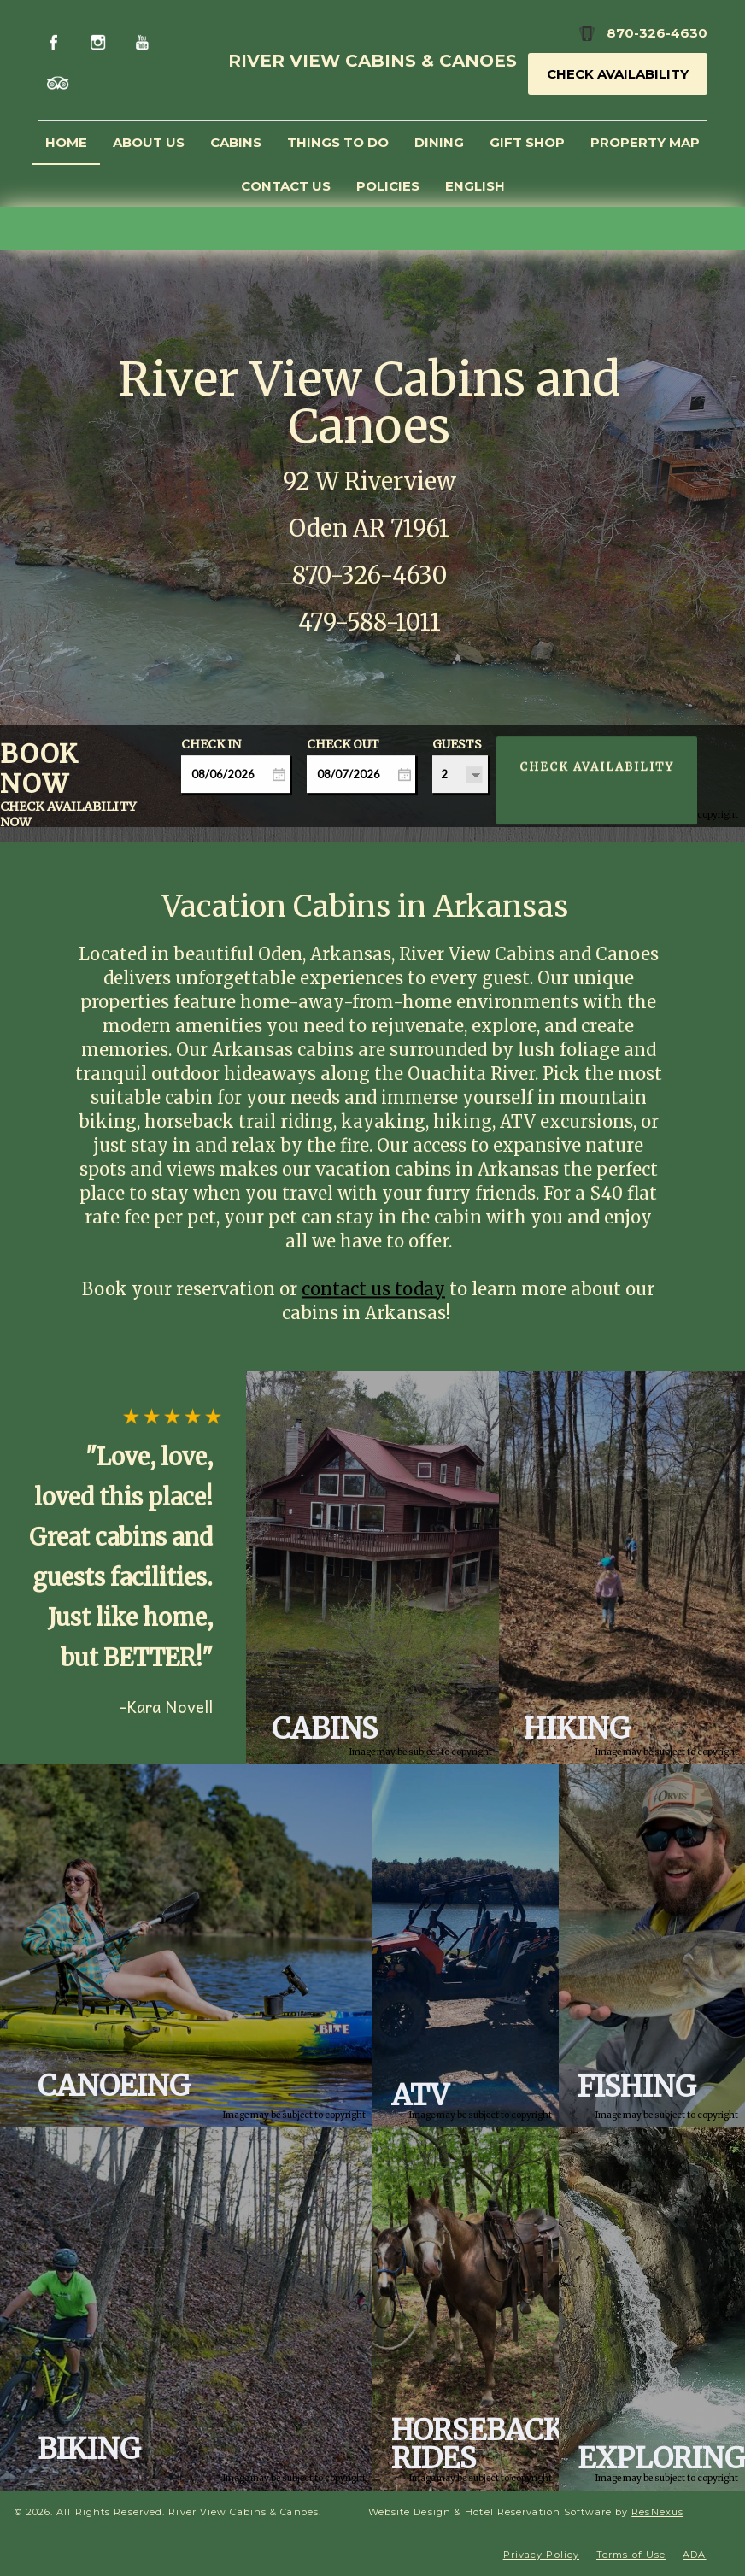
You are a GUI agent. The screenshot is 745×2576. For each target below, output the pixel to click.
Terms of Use (631, 2555)
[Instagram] (101, 40)
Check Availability (618, 74)
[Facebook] (58, 40)
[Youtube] (145, 40)
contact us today (373, 1289)
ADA (694, 2555)
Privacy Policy (541, 2555)
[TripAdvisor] (58, 82)
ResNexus (657, 2512)
